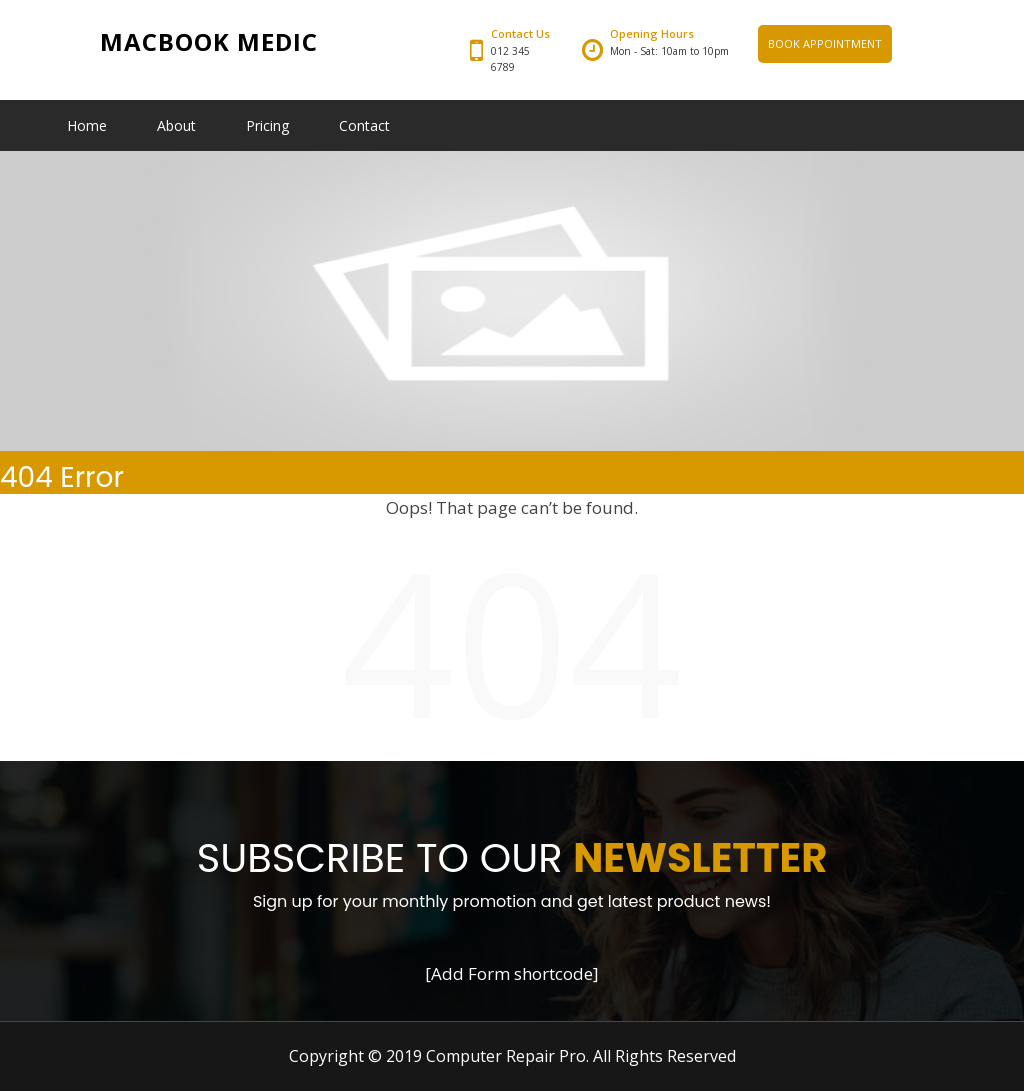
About (176, 125)
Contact (364, 125)
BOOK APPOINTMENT (825, 43)
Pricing (267, 125)
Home (87, 125)
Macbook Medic (209, 41)
